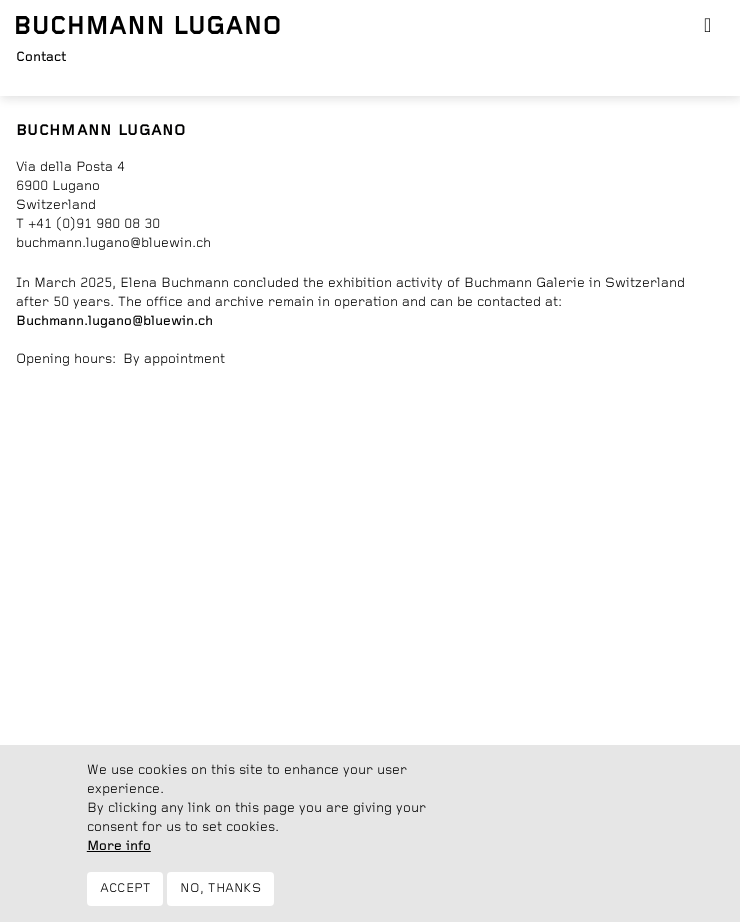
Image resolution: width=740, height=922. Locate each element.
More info (119, 846)
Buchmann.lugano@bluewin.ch (114, 321)
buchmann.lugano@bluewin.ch (113, 243)
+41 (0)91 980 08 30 (94, 224)
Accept (125, 888)
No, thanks (220, 888)
